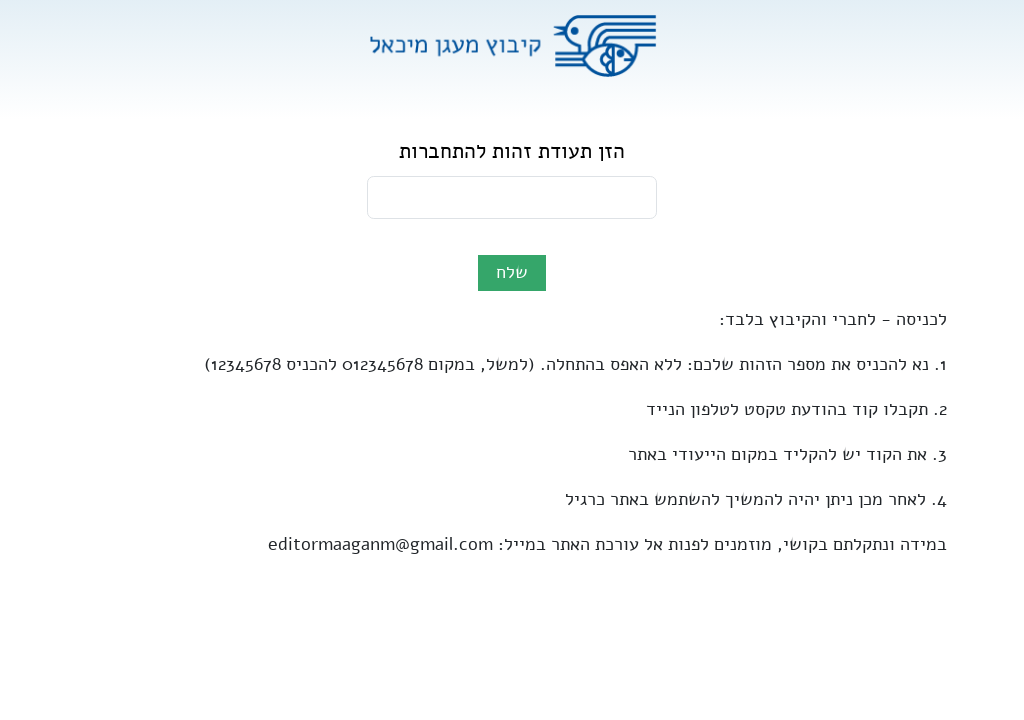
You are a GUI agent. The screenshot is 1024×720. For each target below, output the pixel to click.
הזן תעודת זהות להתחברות (512, 151)
